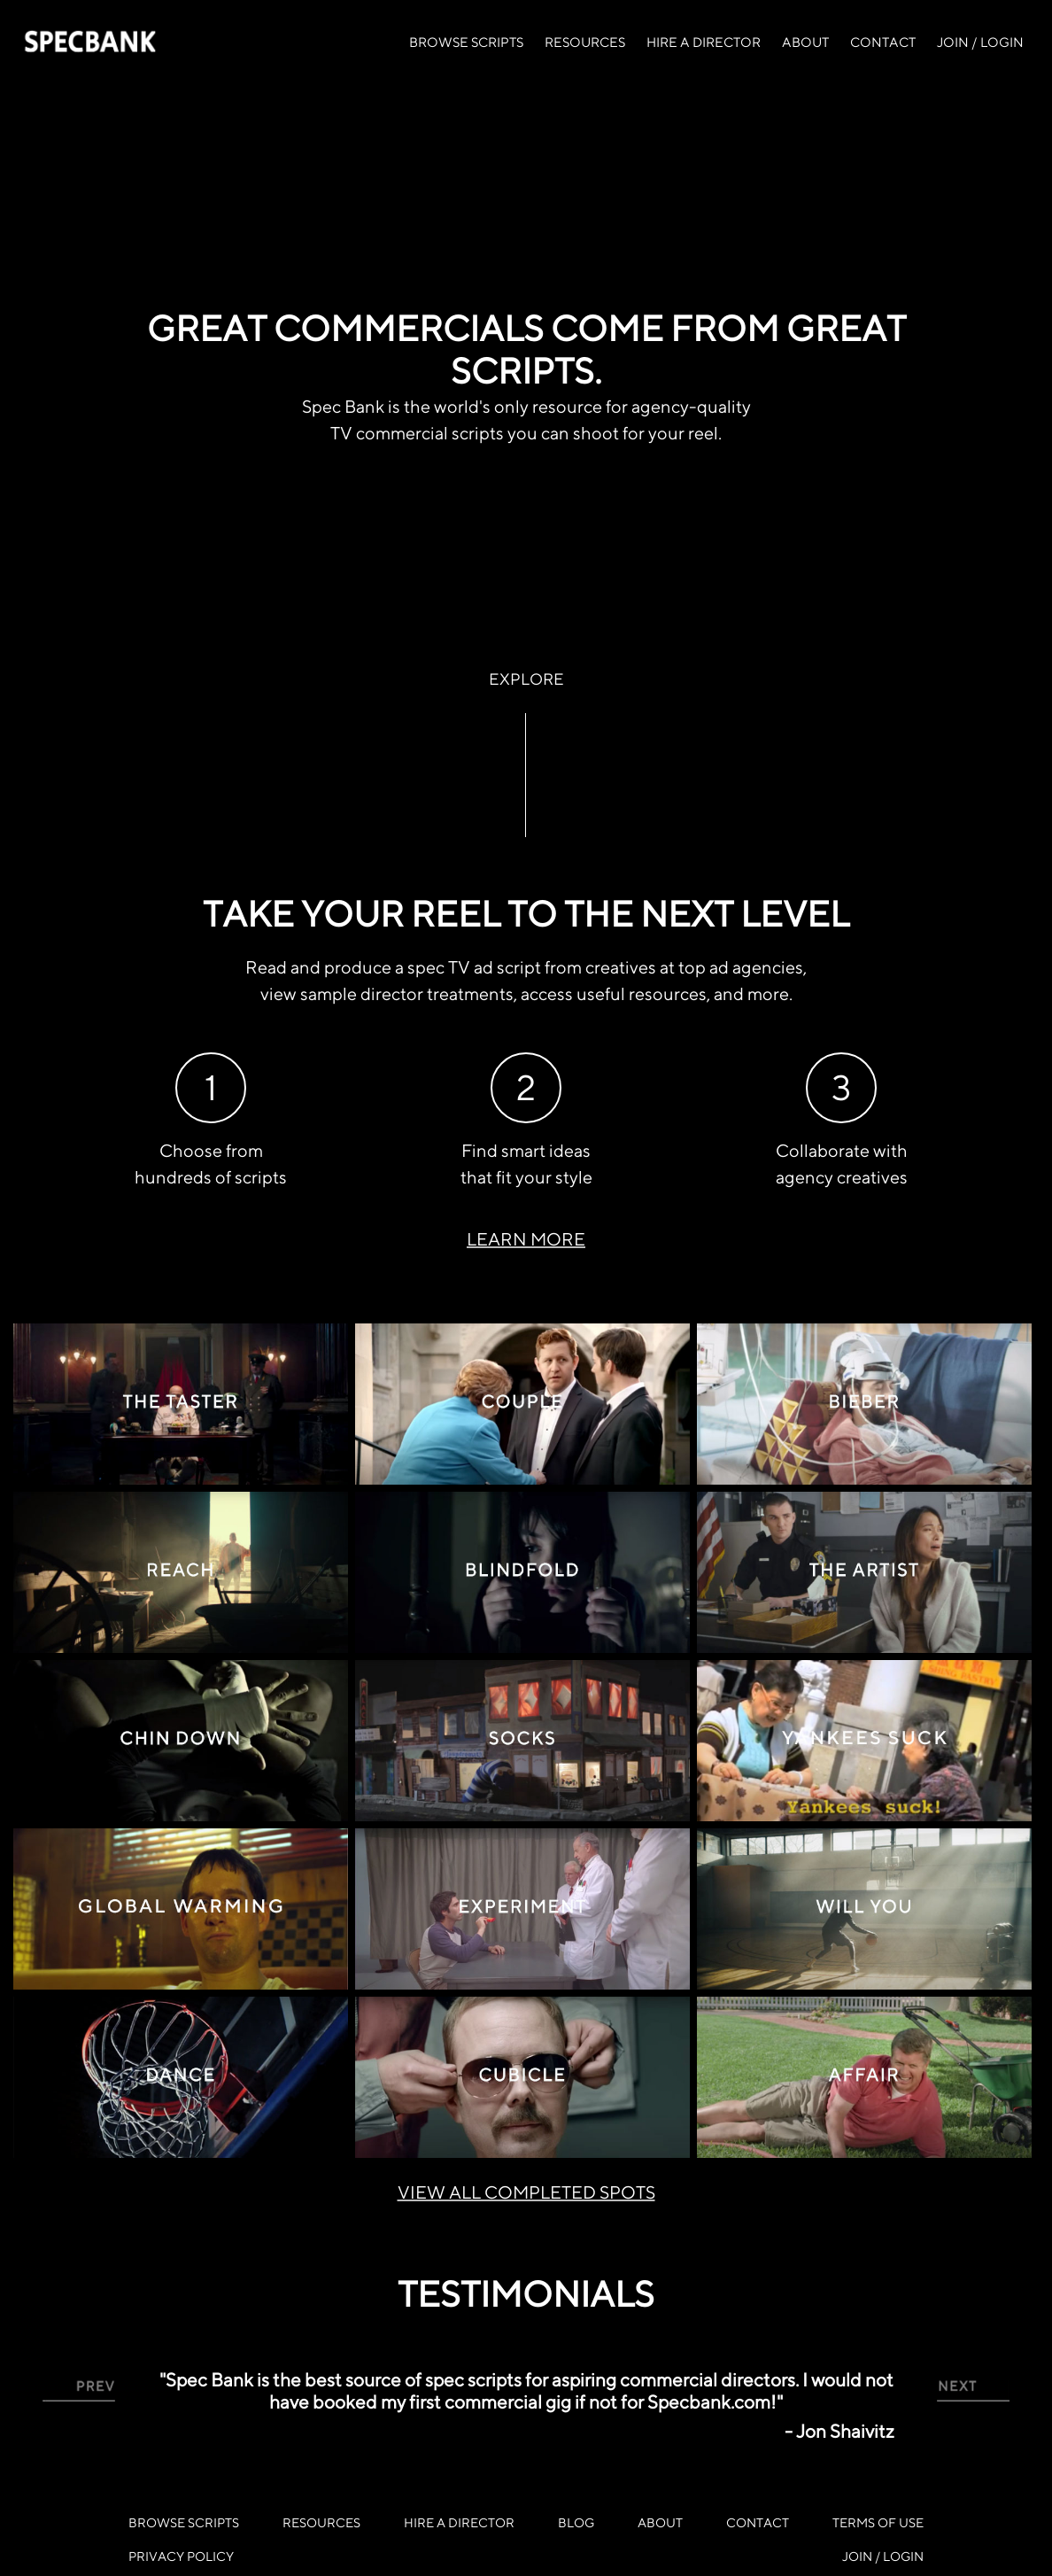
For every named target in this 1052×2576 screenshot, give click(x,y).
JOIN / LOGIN (980, 42)
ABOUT (805, 42)
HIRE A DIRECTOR (703, 42)
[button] (79, 2389)
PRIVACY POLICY (181, 2556)
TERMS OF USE (878, 2522)
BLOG (576, 2522)
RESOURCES (585, 42)
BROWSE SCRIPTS (466, 42)
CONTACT (883, 42)
